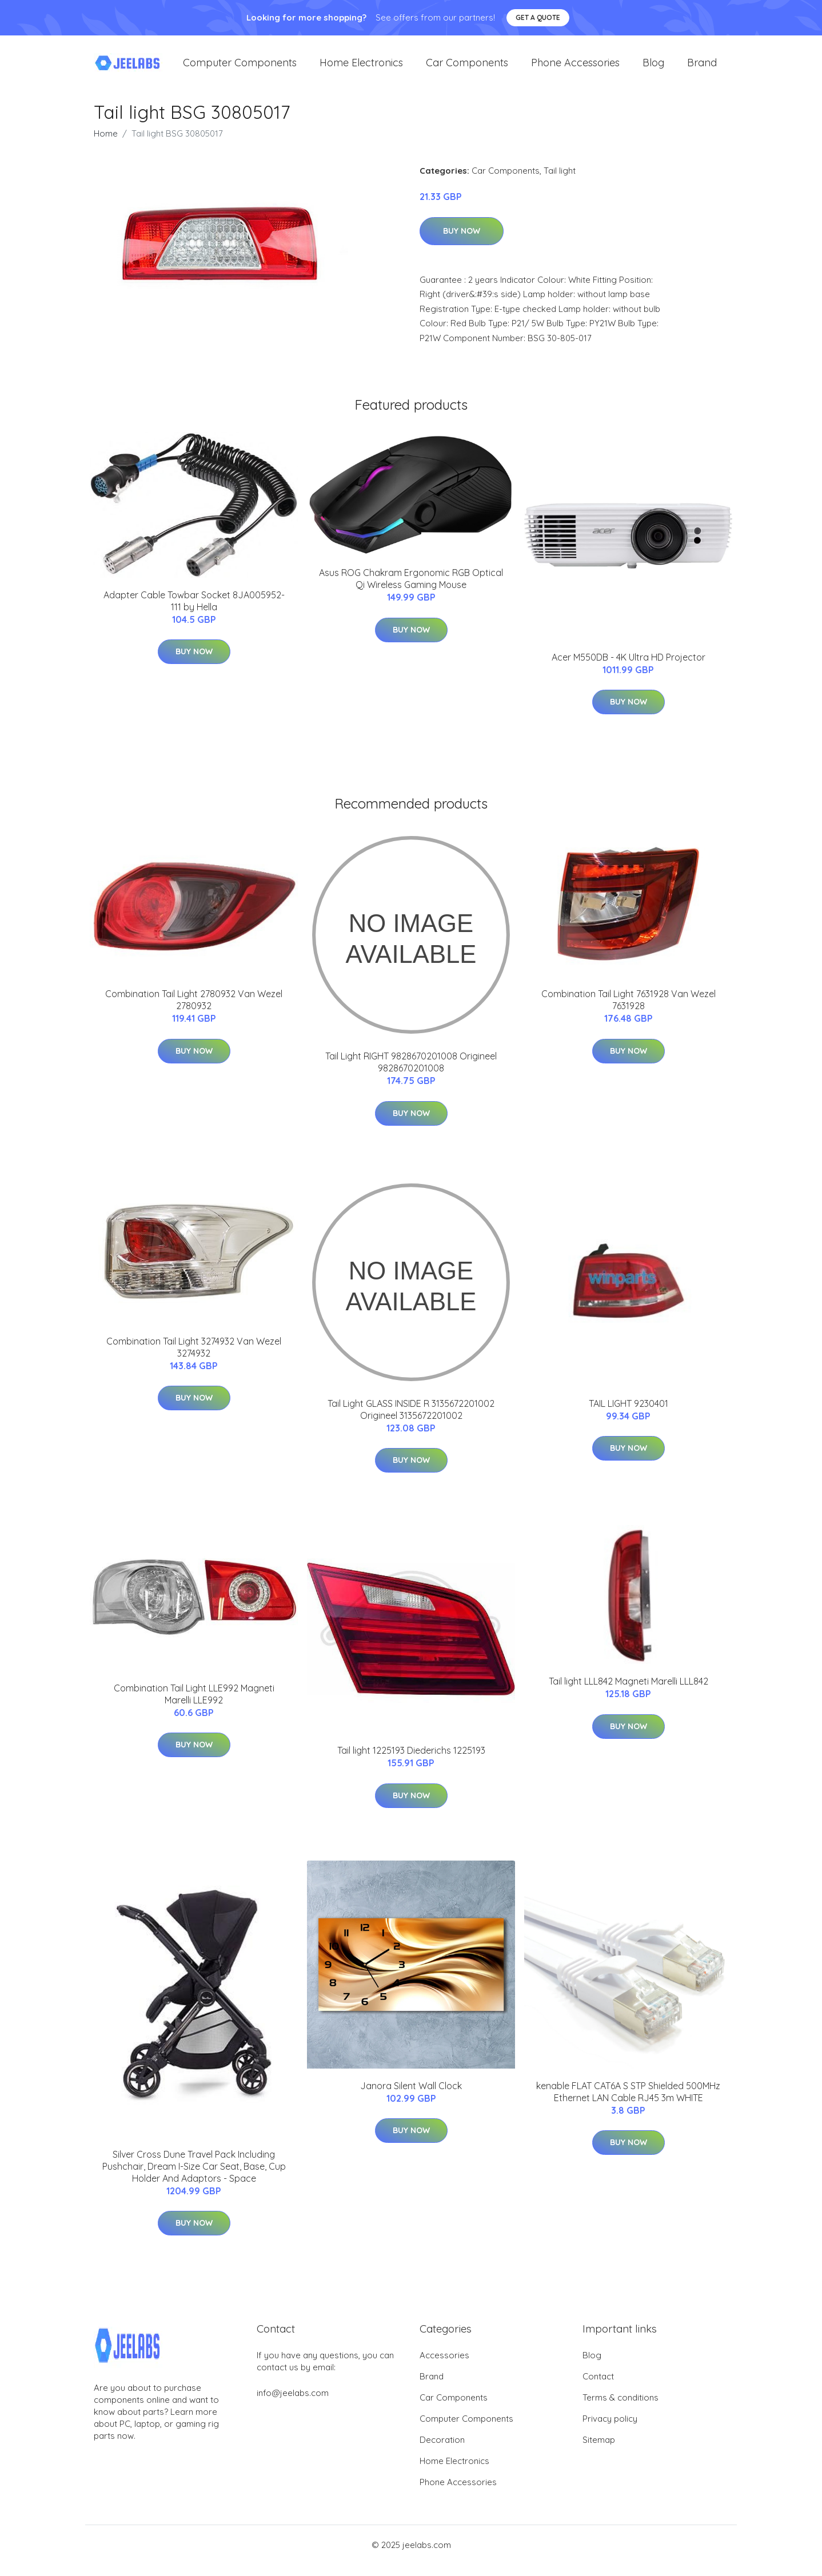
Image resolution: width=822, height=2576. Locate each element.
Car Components (467, 68)
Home (106, 144)
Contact (598, 2387)
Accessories (444, 2366)
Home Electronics (361, 68)
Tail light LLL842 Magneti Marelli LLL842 (628, 1692)
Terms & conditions (620, 2408)
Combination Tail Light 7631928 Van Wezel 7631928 (628, 1011)
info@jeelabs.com (293, 2404)
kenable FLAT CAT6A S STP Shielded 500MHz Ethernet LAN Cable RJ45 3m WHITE (628, 2103)
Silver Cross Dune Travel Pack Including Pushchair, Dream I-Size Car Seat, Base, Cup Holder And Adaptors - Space (194, 2177)
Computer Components (240, 68)
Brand (702, 68)
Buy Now (461, 242)
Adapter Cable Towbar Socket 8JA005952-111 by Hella (194, 612)
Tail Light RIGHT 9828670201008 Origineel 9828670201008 (411, 1073)
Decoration (442, 2451)
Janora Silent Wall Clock (411, 2097)
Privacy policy (609, 2430)
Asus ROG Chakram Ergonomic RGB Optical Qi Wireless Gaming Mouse (411, 590)
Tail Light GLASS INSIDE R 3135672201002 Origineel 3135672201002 (411, 1421)
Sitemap (598, 2451)
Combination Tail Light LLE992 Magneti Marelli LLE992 (194, 1705)
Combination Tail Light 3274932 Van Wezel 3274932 (193, 1358)
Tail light (560, 182)
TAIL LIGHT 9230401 (628, 1415)
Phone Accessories (575, 68)
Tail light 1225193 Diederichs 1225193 (411, 1761)
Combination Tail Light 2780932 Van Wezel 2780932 (193, 1011)
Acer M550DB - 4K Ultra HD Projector (628, 668)
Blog (653, 68)
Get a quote (538, 17)
